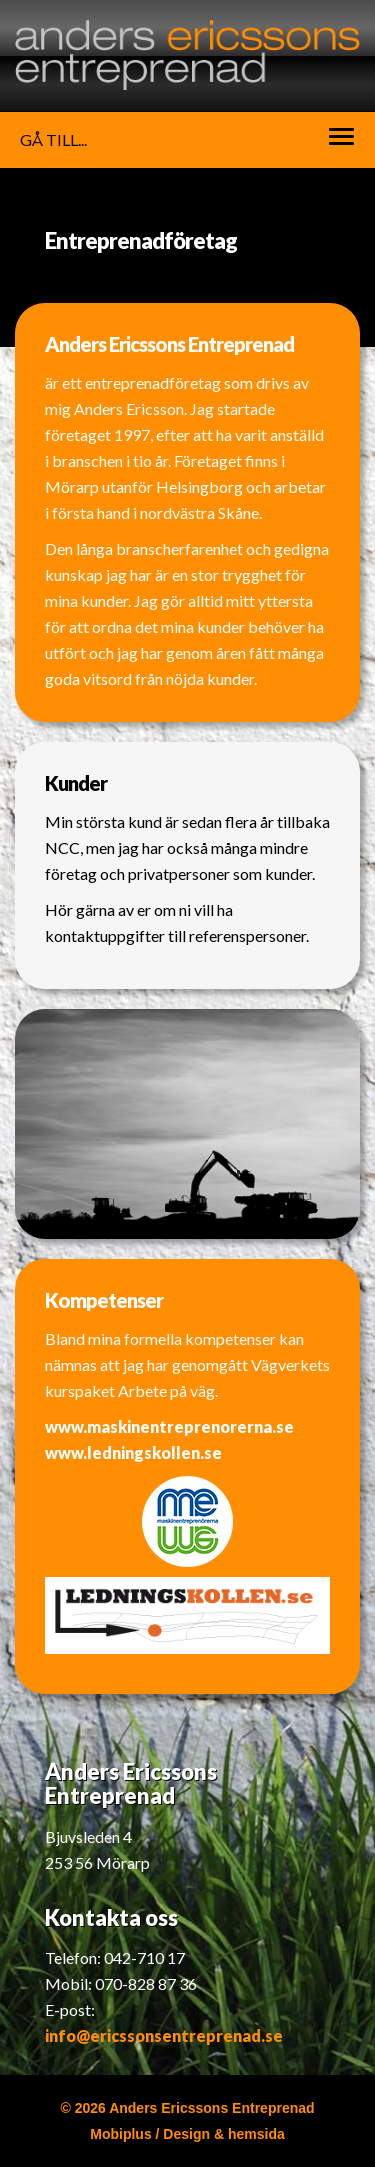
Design (186, 2134)
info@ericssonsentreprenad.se (164, 2035)
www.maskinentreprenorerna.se (169, 1426)
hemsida (256, 2134)
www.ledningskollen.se (133, 1452)
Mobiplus (120, 2134)
